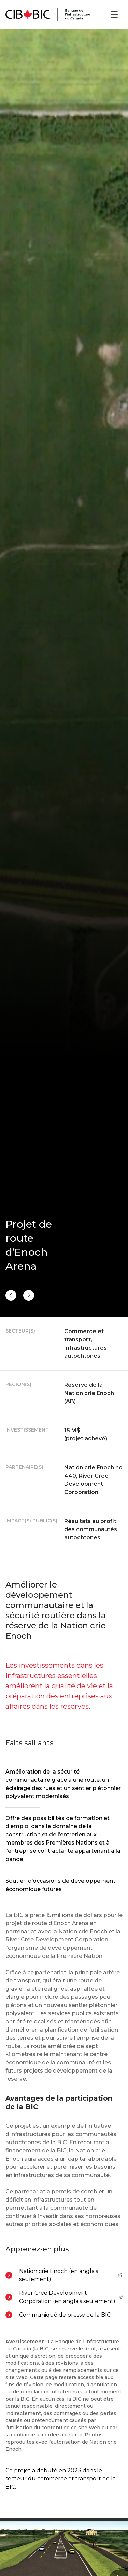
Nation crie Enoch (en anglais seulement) (71, 2275)
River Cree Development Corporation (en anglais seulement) (71, 2297)
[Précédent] (28, 1295)
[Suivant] (10, 1295)
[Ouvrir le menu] (114, 14)
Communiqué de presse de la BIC (65, 2314)
